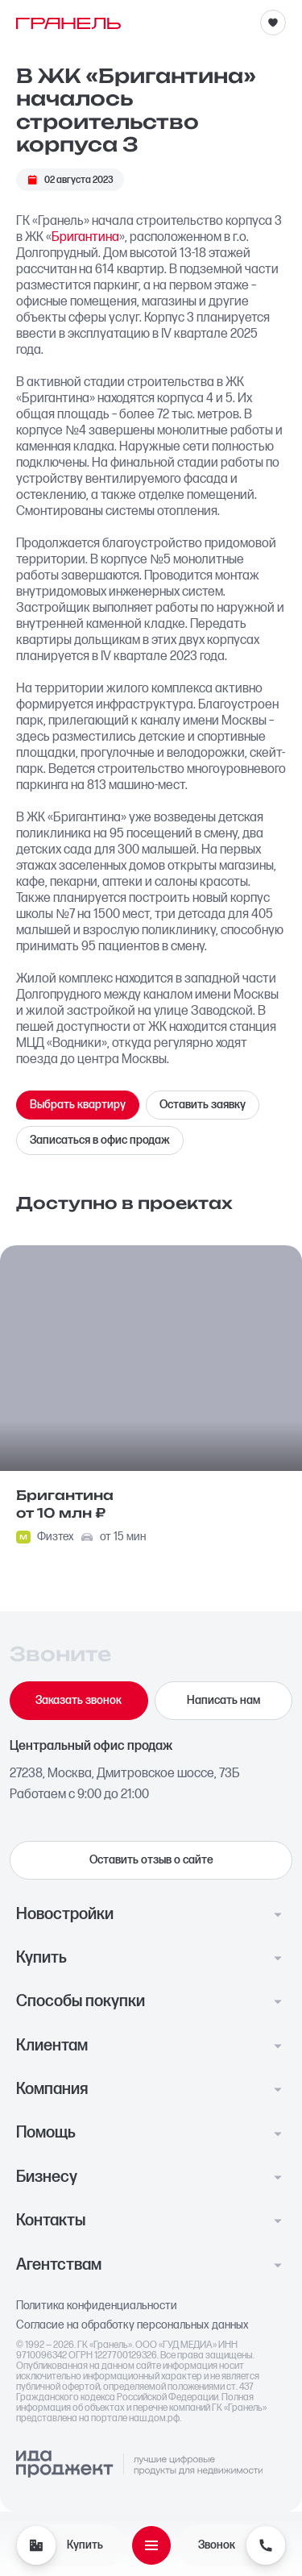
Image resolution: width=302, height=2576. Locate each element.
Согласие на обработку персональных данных (132, 2325)
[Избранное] (273, 22)
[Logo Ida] (139, 2464)
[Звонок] (265, 2545)
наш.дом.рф (154, 2418)
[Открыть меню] (151, 2545)
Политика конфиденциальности (96, 2306)
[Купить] (36, 2545)
